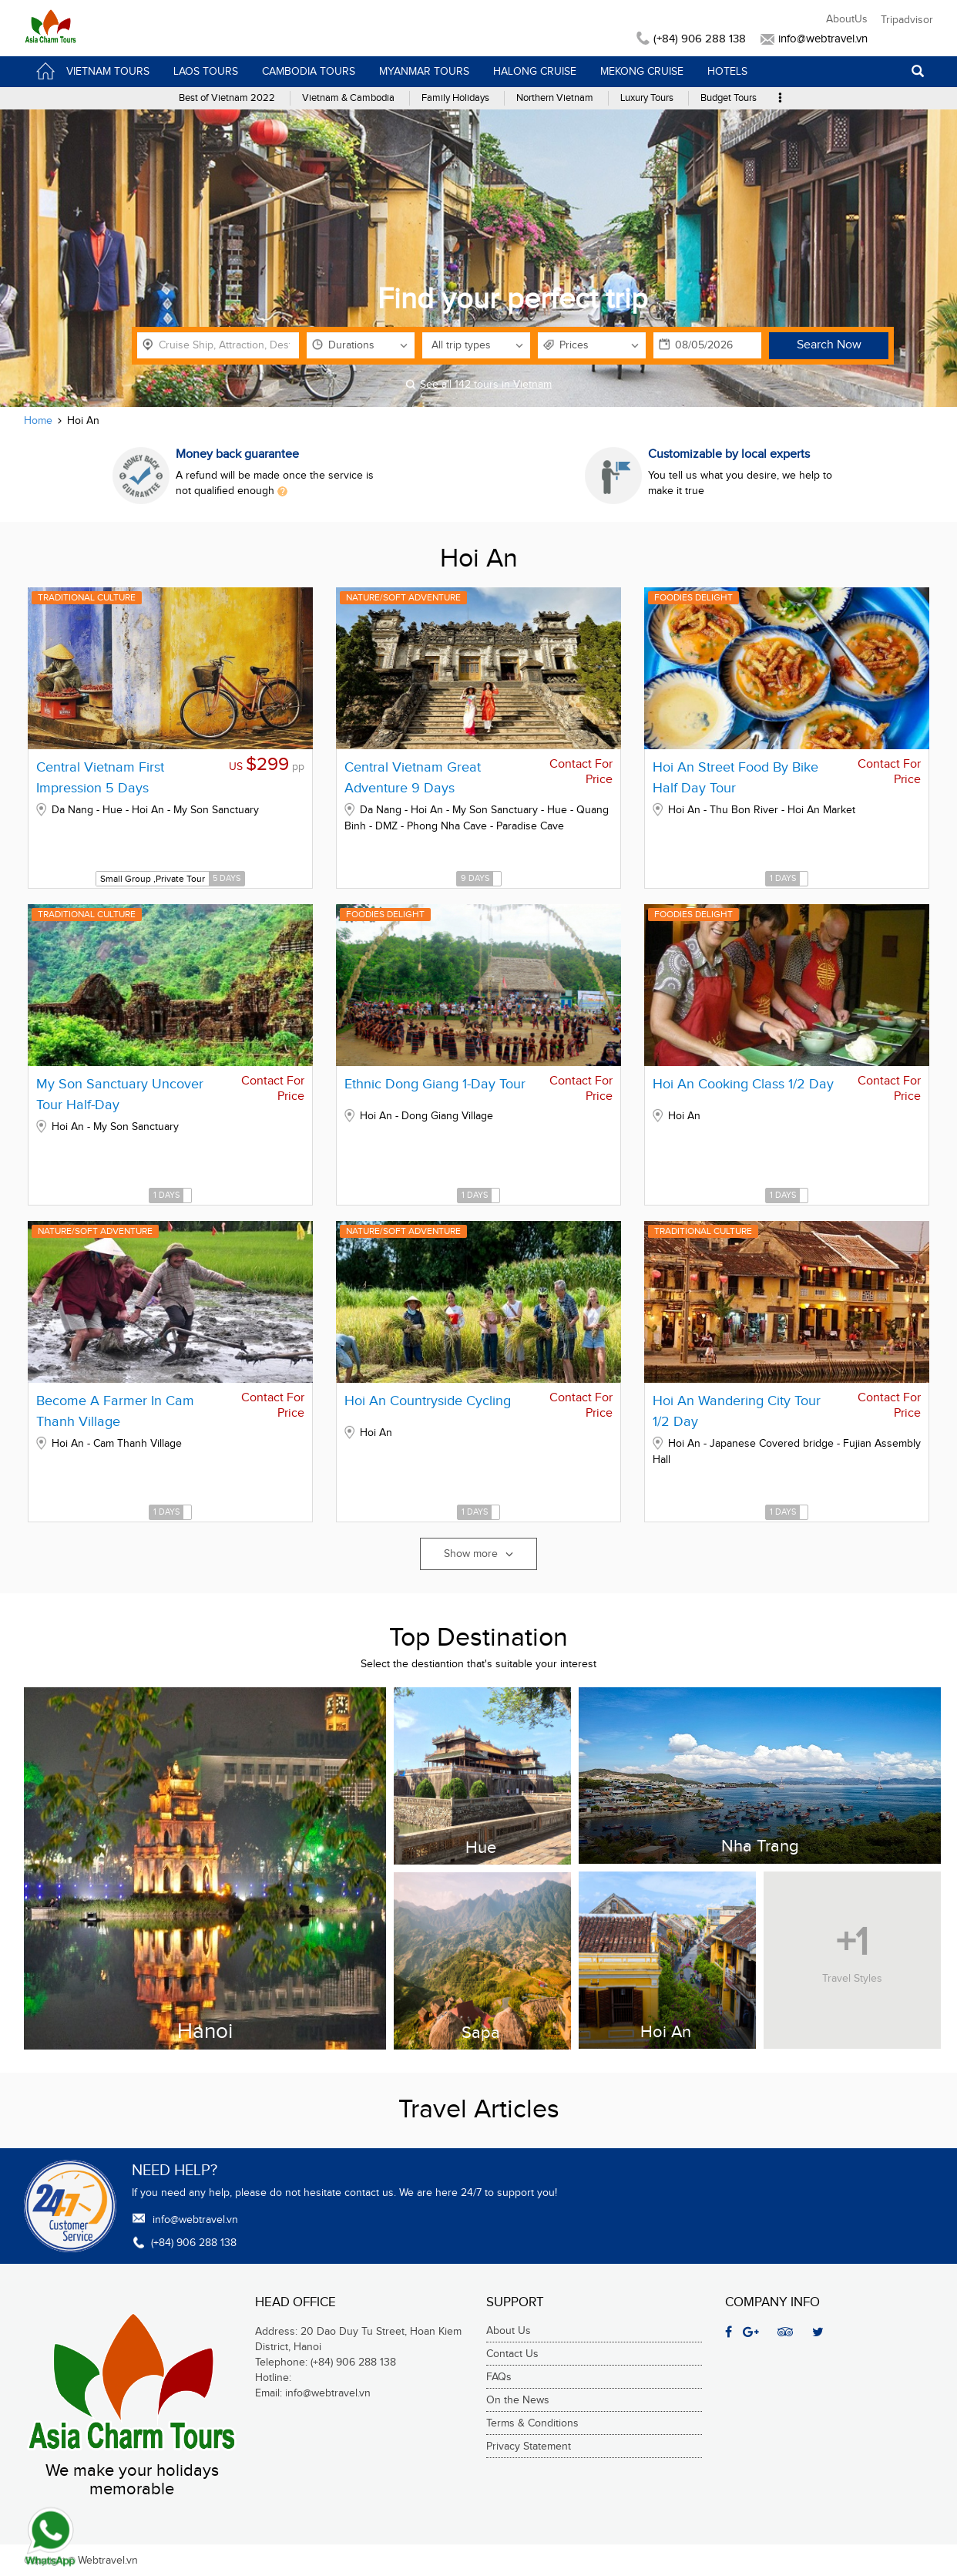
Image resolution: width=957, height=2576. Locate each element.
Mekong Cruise (641, 72)
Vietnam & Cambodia (348, 98)
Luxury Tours (646, 98)
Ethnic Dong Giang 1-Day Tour (435, 1084)
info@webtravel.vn (814, 38)
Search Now (829, 345)
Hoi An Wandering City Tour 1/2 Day (737, 1411)
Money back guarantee (237, 454)
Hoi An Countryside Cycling (427, 1401)
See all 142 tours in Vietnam (478, 384)
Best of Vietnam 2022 (227, 98)
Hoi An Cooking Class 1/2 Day (743, 1084)
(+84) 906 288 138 (692, 38)
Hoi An (665, 2031)
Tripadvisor (907, 20)
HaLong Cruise (534, 72)
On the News (517, 2400)
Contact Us (512, 2354)
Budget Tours (728, 98)
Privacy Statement (528, 2446)
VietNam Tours (92, 71)
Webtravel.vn (108, 2560)
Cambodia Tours (308, 72)
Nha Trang (760, 1846)
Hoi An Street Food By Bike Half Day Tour (735, 777)
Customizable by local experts (729, 454)
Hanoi (205, 2031)
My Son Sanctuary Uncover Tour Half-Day (119, 1094)
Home (38, 421)
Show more (478, 1554)
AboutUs (847, 19)
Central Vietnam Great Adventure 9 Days (412, 777)
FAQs (499, 2377)
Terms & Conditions (532, 2423)
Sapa (481, 2032)
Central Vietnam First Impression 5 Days (100, 777)
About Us (508, 2331)
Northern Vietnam (554, 98)
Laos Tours (205, 72)
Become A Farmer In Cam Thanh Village (115, 1411)
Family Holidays (455, 98)
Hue (480, 1847)
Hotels (727, 72)
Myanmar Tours (424, 72)
